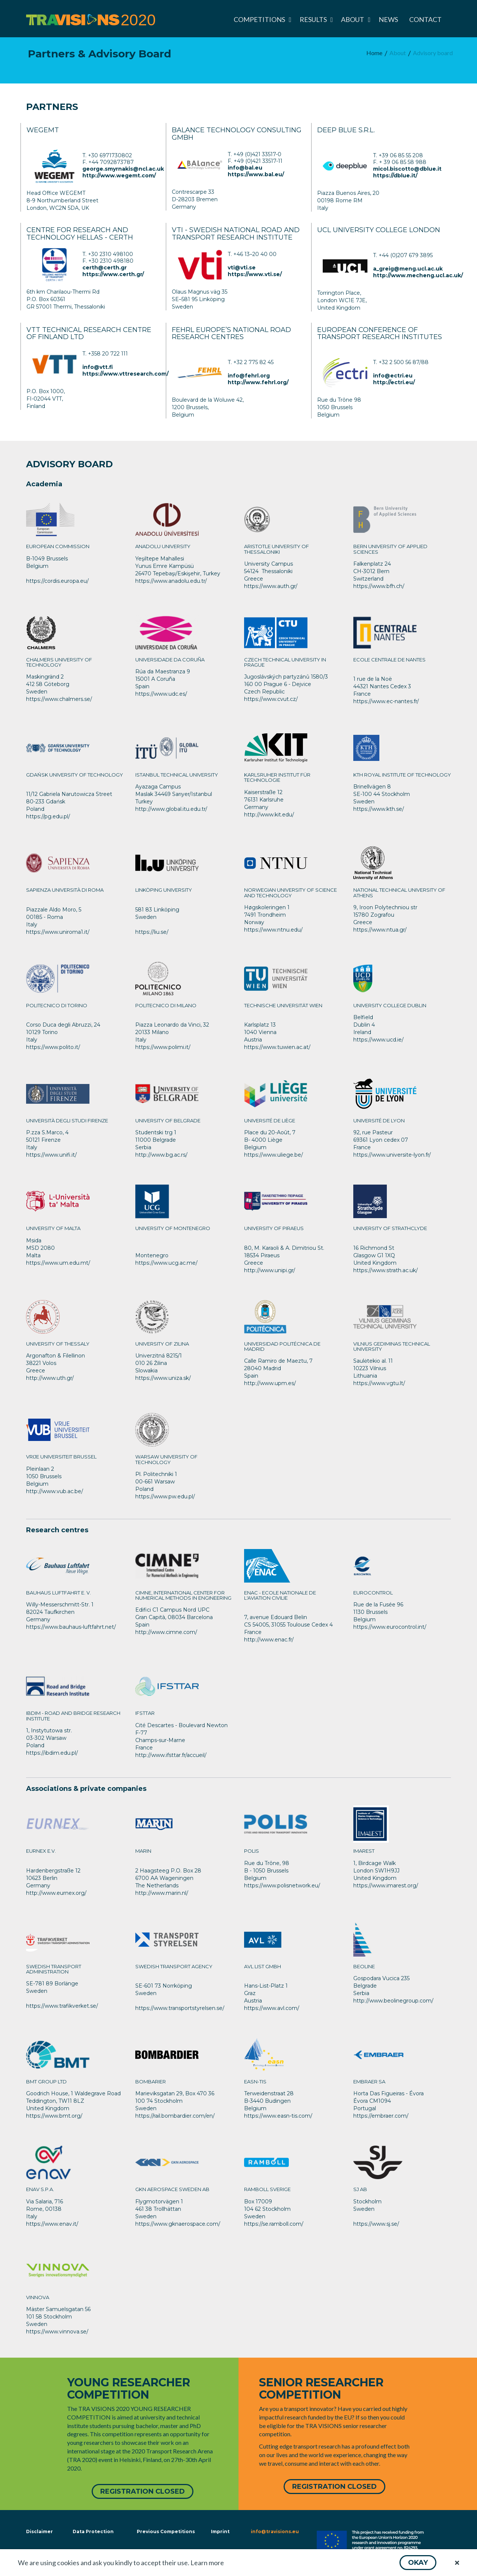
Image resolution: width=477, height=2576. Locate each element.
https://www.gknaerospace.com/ (177, 2224)
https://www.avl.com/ (271, 2008)
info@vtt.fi (97, 367)
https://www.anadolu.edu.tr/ (171, 581)
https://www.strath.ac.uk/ (385, 1270)
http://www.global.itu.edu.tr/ (171, 809)
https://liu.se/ (151, 932)
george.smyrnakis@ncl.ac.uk (123, 168)
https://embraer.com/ (380, 2115)
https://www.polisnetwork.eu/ (282, 1885)
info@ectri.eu (393, 375)
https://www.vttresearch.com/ (125, 373)
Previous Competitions (166, 2530)
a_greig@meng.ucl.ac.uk (408, 268)
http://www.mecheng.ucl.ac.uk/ (418, 275)
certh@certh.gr (104, 267)
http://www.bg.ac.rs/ (161, 1154)
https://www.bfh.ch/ (378, 586)
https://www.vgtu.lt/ (379, 1383)
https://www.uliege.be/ (273, 1154)
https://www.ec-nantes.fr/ (386, 701)
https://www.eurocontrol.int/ (389, 1627)
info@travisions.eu (275, 2530)
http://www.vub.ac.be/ (54, 1491)
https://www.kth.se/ (378, 809)
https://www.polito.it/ (53, 1047)
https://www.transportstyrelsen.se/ (179, 2008)
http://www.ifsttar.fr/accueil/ (170, 1755)
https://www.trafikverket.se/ (62, 2006)
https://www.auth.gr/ (270, 586)
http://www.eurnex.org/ (56, 1893)
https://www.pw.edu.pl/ (165, 1496)
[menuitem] (261, 19)
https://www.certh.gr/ (113, 274)
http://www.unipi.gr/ (269, 1270)
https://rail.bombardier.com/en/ (175, 2115)
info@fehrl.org (249, 375)
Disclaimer (38, 2530)
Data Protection (93, 2530)
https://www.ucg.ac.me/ (166, 1262)
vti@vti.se (242, 267)
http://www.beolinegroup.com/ (393, 2000)
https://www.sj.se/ (376, 2224)
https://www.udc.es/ (161, 693)
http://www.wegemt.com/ (119, 175)
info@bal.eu (245, 167)
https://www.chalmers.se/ (59, 699)
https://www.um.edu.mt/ (58, 1262)
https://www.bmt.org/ (54, 2115)
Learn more (207, 2562)
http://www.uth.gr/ (50, 1378)
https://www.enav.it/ (52, 2224)
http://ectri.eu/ (394, 382)
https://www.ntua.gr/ (380, 929)
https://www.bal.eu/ (256, 174)
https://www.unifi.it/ (51, 1154)
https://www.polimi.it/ (162, 1047)
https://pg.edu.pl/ (48, 816)
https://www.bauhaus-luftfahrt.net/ (71, 1627)
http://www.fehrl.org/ (258, 382)
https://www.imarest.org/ (385, 1885)
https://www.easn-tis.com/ (278, 2115)
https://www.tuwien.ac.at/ (277, 1047)
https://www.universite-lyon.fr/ (392, 1154)
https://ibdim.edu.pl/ (52, 1753)
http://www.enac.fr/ (269, 1639)
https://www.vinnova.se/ (57, 2331)
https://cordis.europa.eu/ (57, 581)
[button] (417, 2562)
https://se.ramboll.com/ (273, 2224)
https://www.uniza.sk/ (163, 1378)
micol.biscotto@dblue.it (407, 168)
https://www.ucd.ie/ (378, 1039)
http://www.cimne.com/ (166, 1632)
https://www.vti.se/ (255, 274)
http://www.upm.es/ (270, 1383)
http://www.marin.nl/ (161, 1893)
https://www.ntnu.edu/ (273, 929)
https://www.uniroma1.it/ (57, 932)
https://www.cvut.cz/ (271, 699)
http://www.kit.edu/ (269, 814)
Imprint (220, 2530)
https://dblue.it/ (395, 175)
